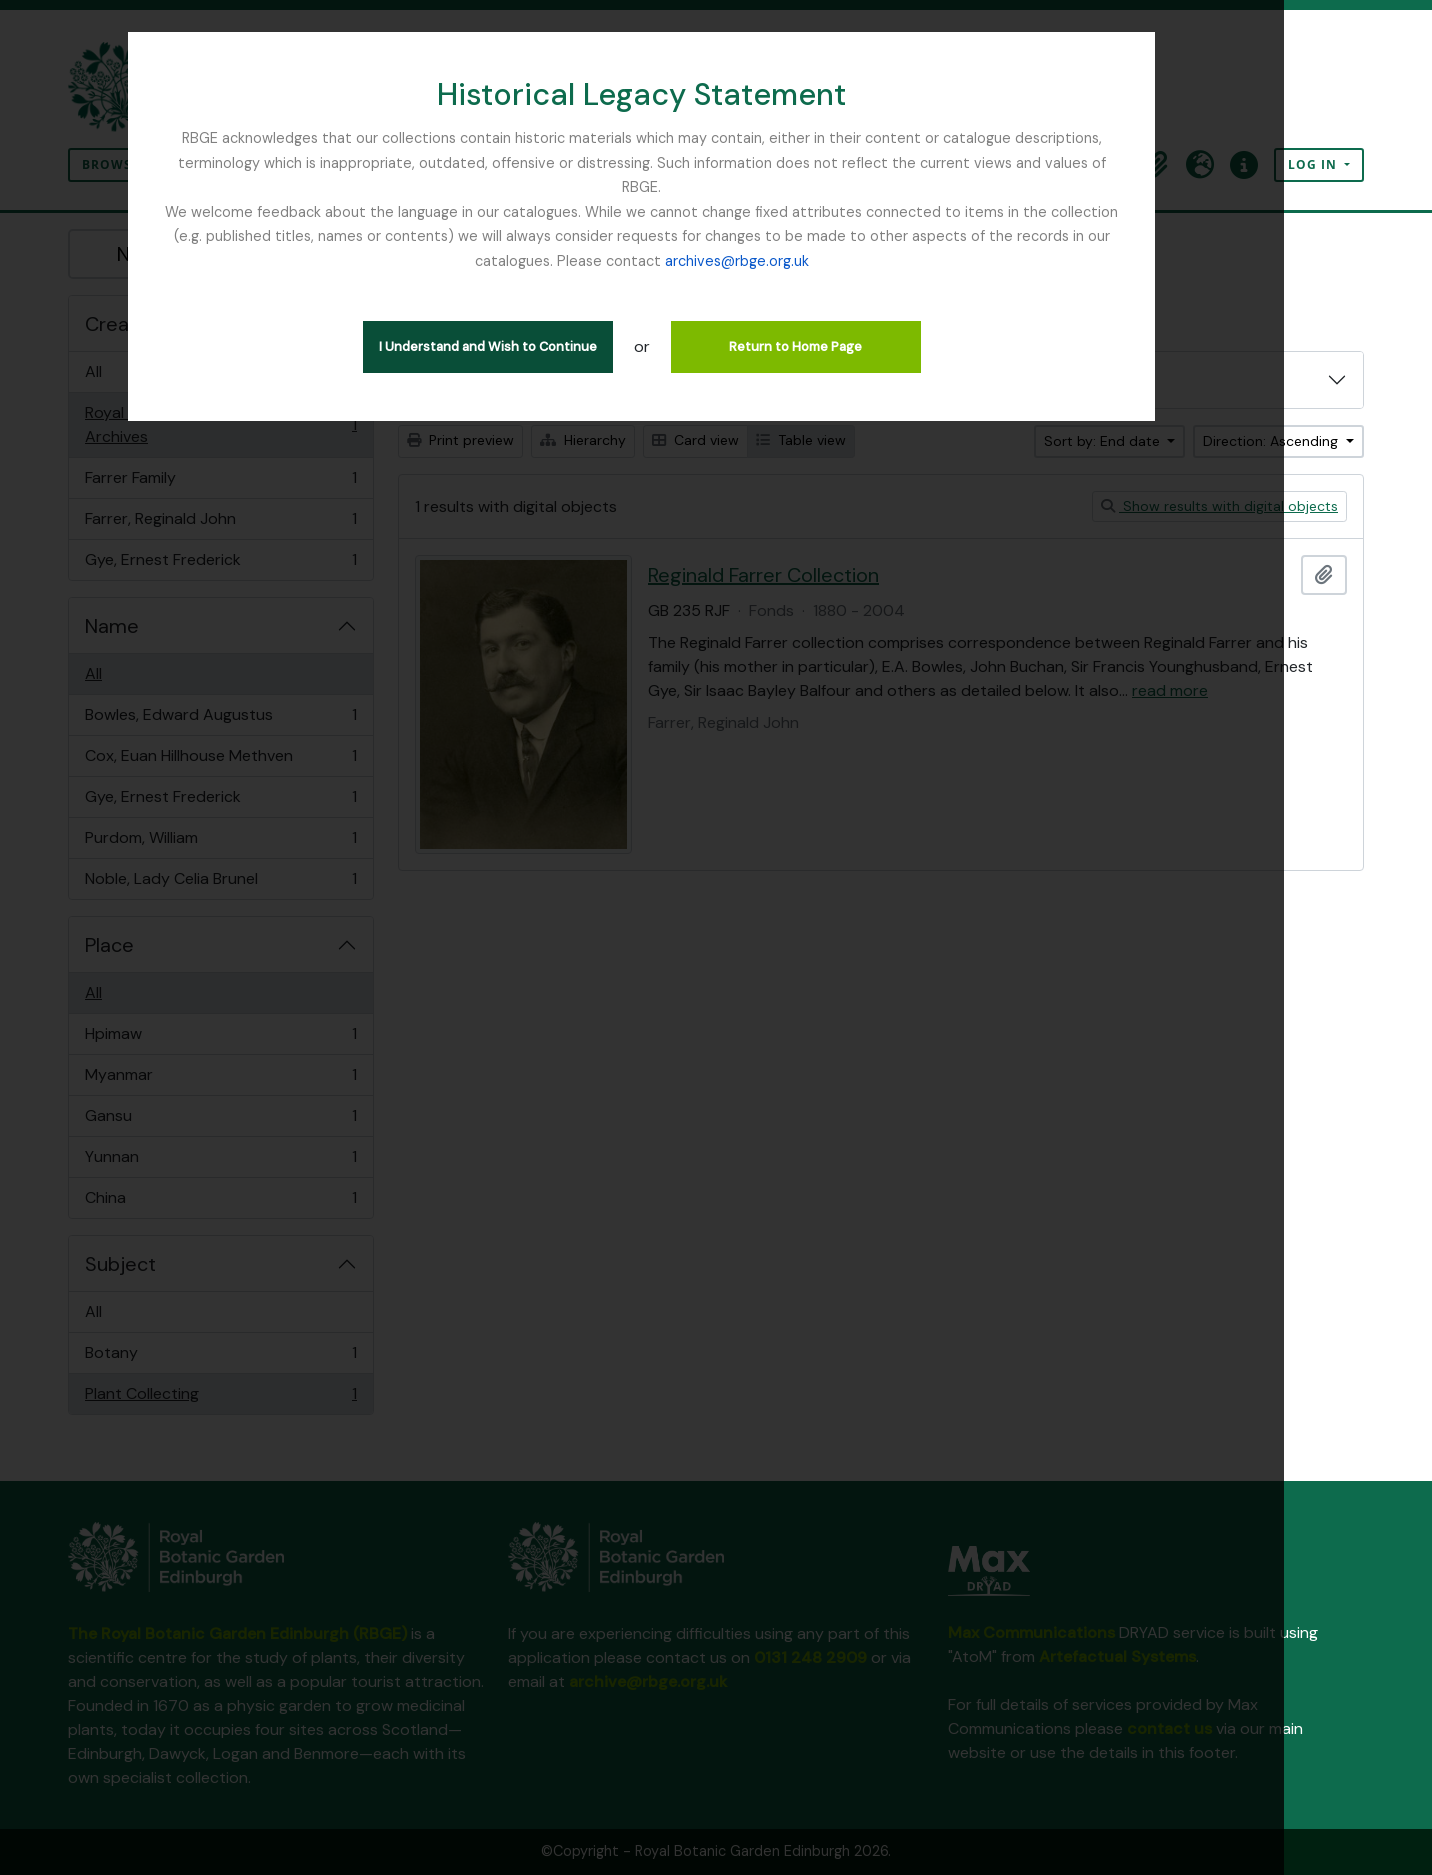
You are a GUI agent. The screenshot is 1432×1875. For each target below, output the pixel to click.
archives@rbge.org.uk (716, 236)
